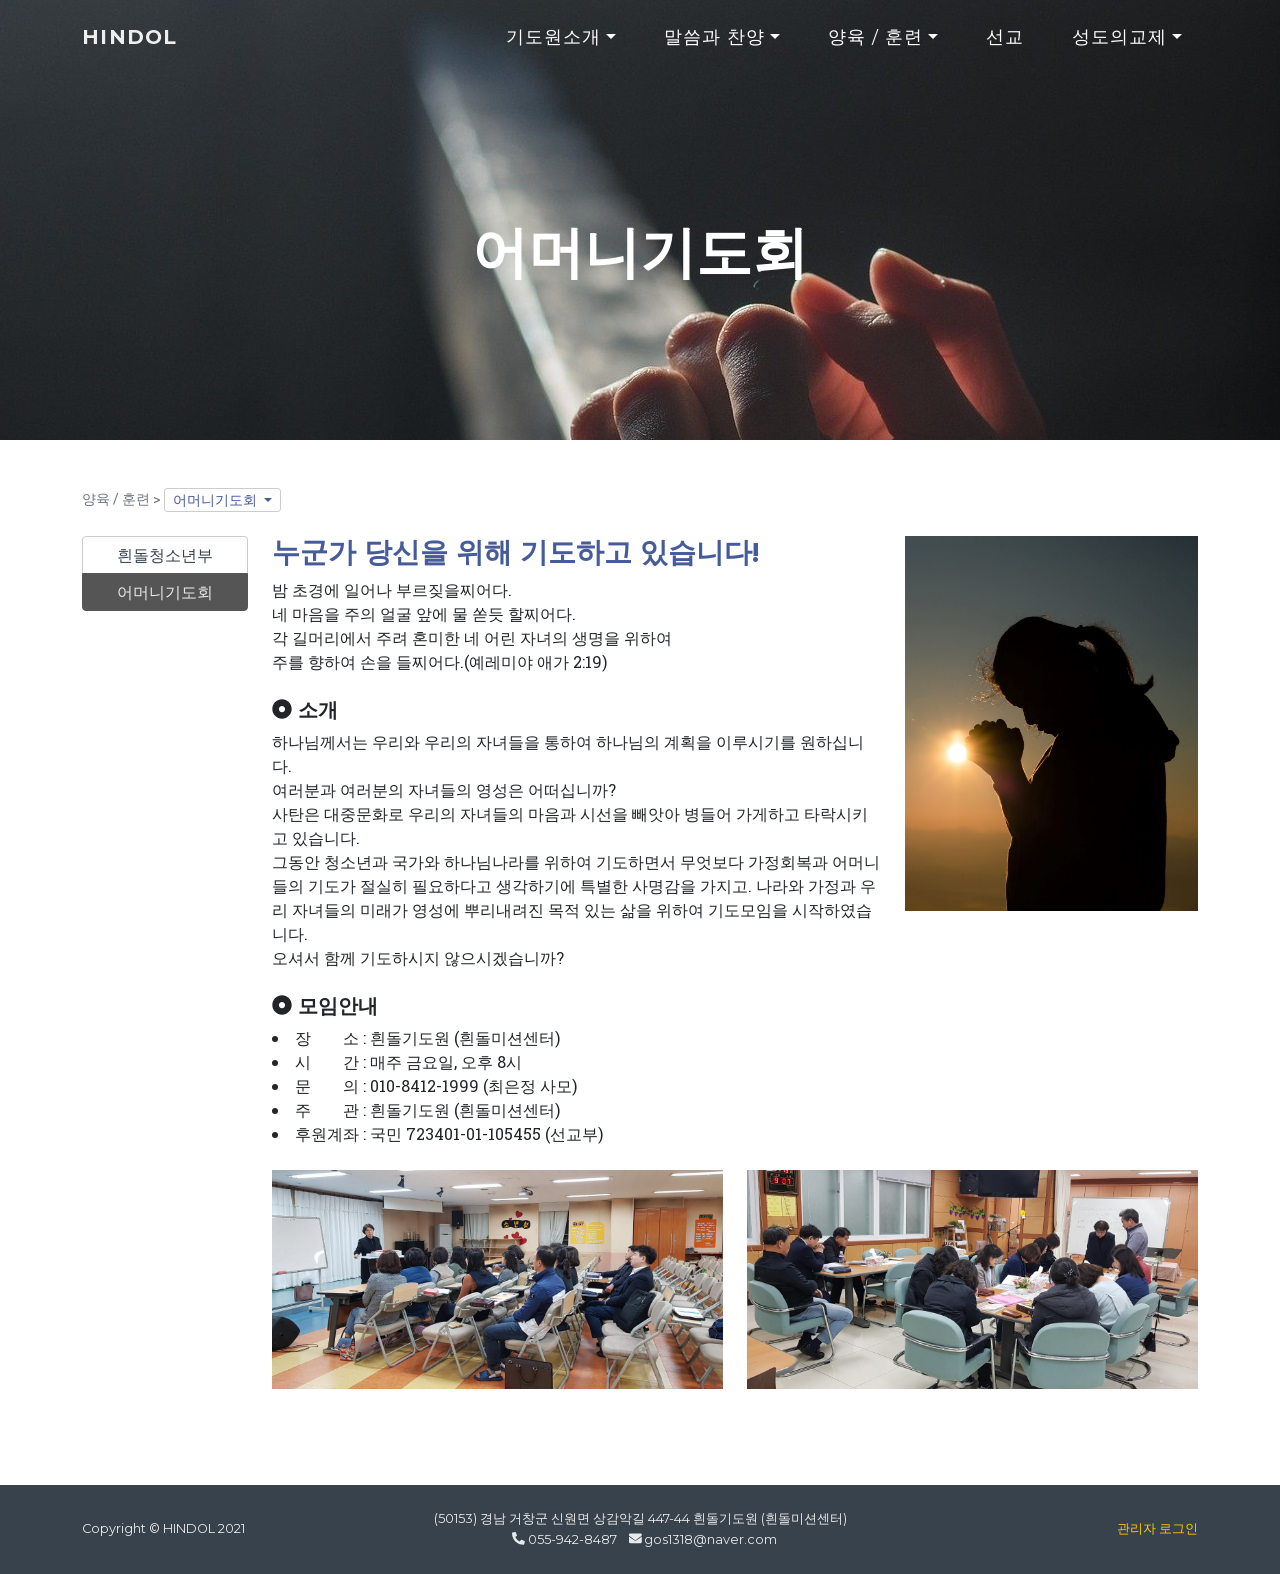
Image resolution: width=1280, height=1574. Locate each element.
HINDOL (137, 46)
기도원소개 (554, 46)
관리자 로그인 (1157, 1528)
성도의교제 (1120, 46)
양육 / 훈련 (876, 46)
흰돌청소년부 (165, 554)
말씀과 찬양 (715, 46)
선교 (1005, 46)
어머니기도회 (216, 499)
